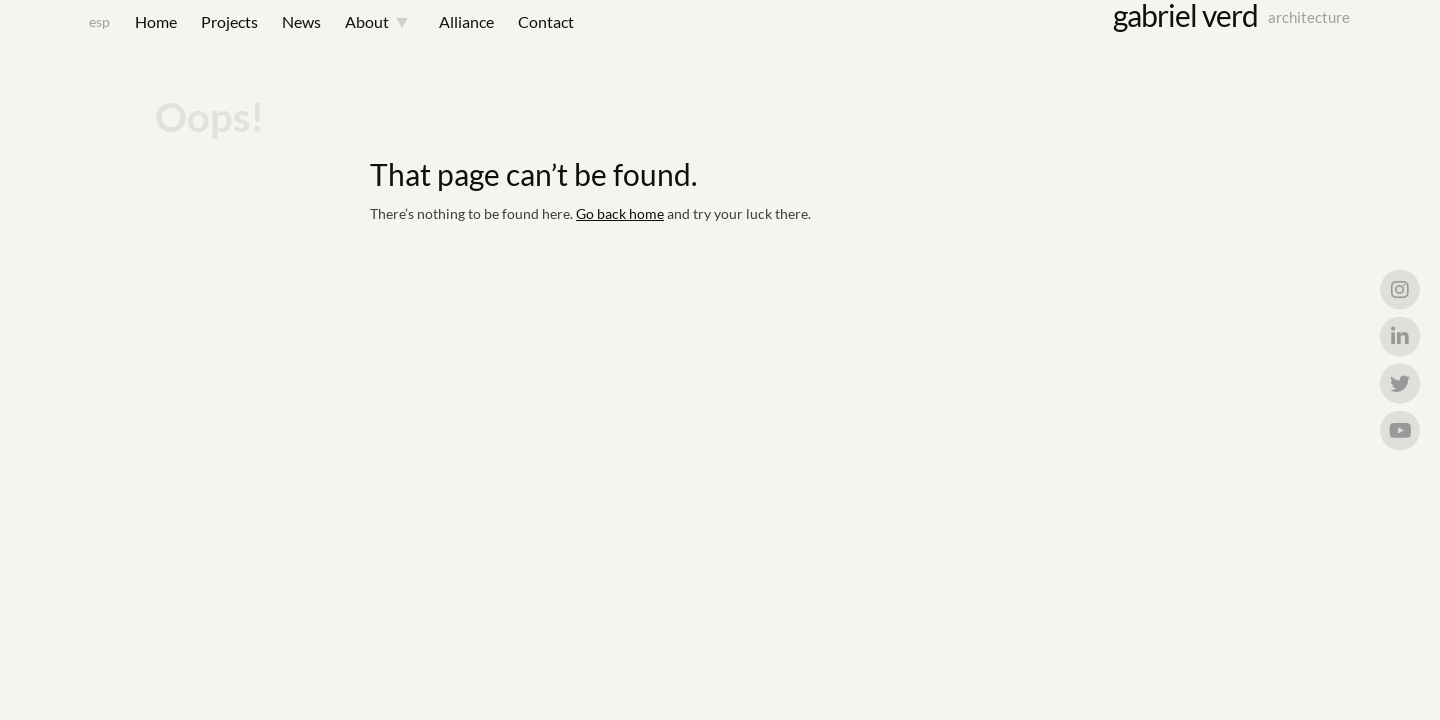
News (276, 41)
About (342, 41)
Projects (204, 41)
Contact (521, 41)
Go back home (620, 263)
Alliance (441, 41)
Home (131, 41)
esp (74, 41)
